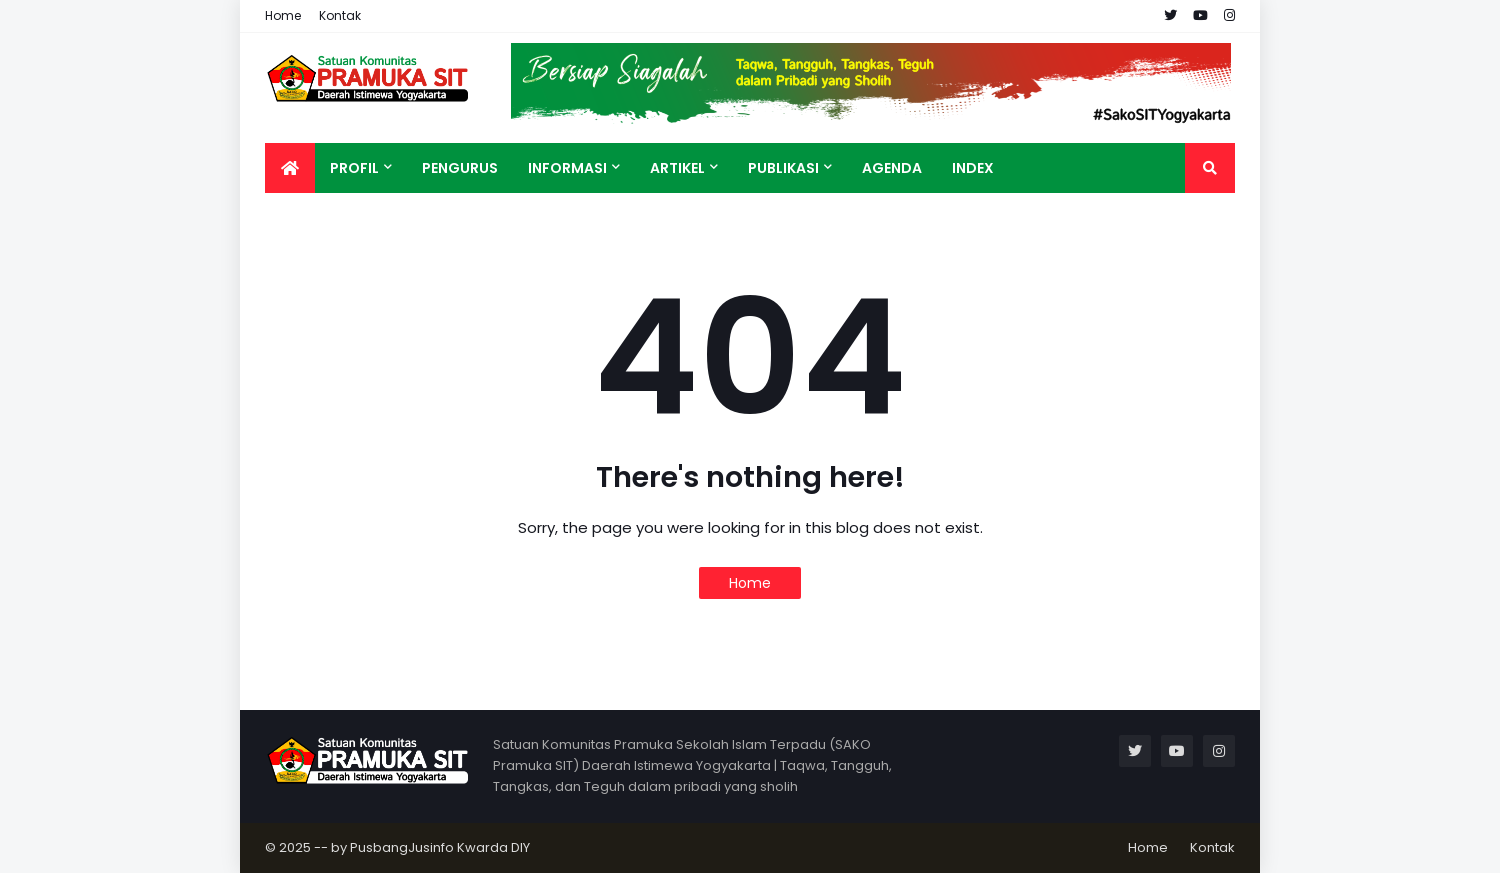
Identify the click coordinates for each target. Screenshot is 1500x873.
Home (283, 15)
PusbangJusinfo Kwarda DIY (440, 847)
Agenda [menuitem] (892, 168)
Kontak (340, 15)
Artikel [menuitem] (677, 168)
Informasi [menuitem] (567, 168)
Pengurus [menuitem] (460, 168)
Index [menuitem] (973, 168)
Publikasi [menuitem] (783, 168)
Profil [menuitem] (354, 168)
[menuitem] (290, 168)
